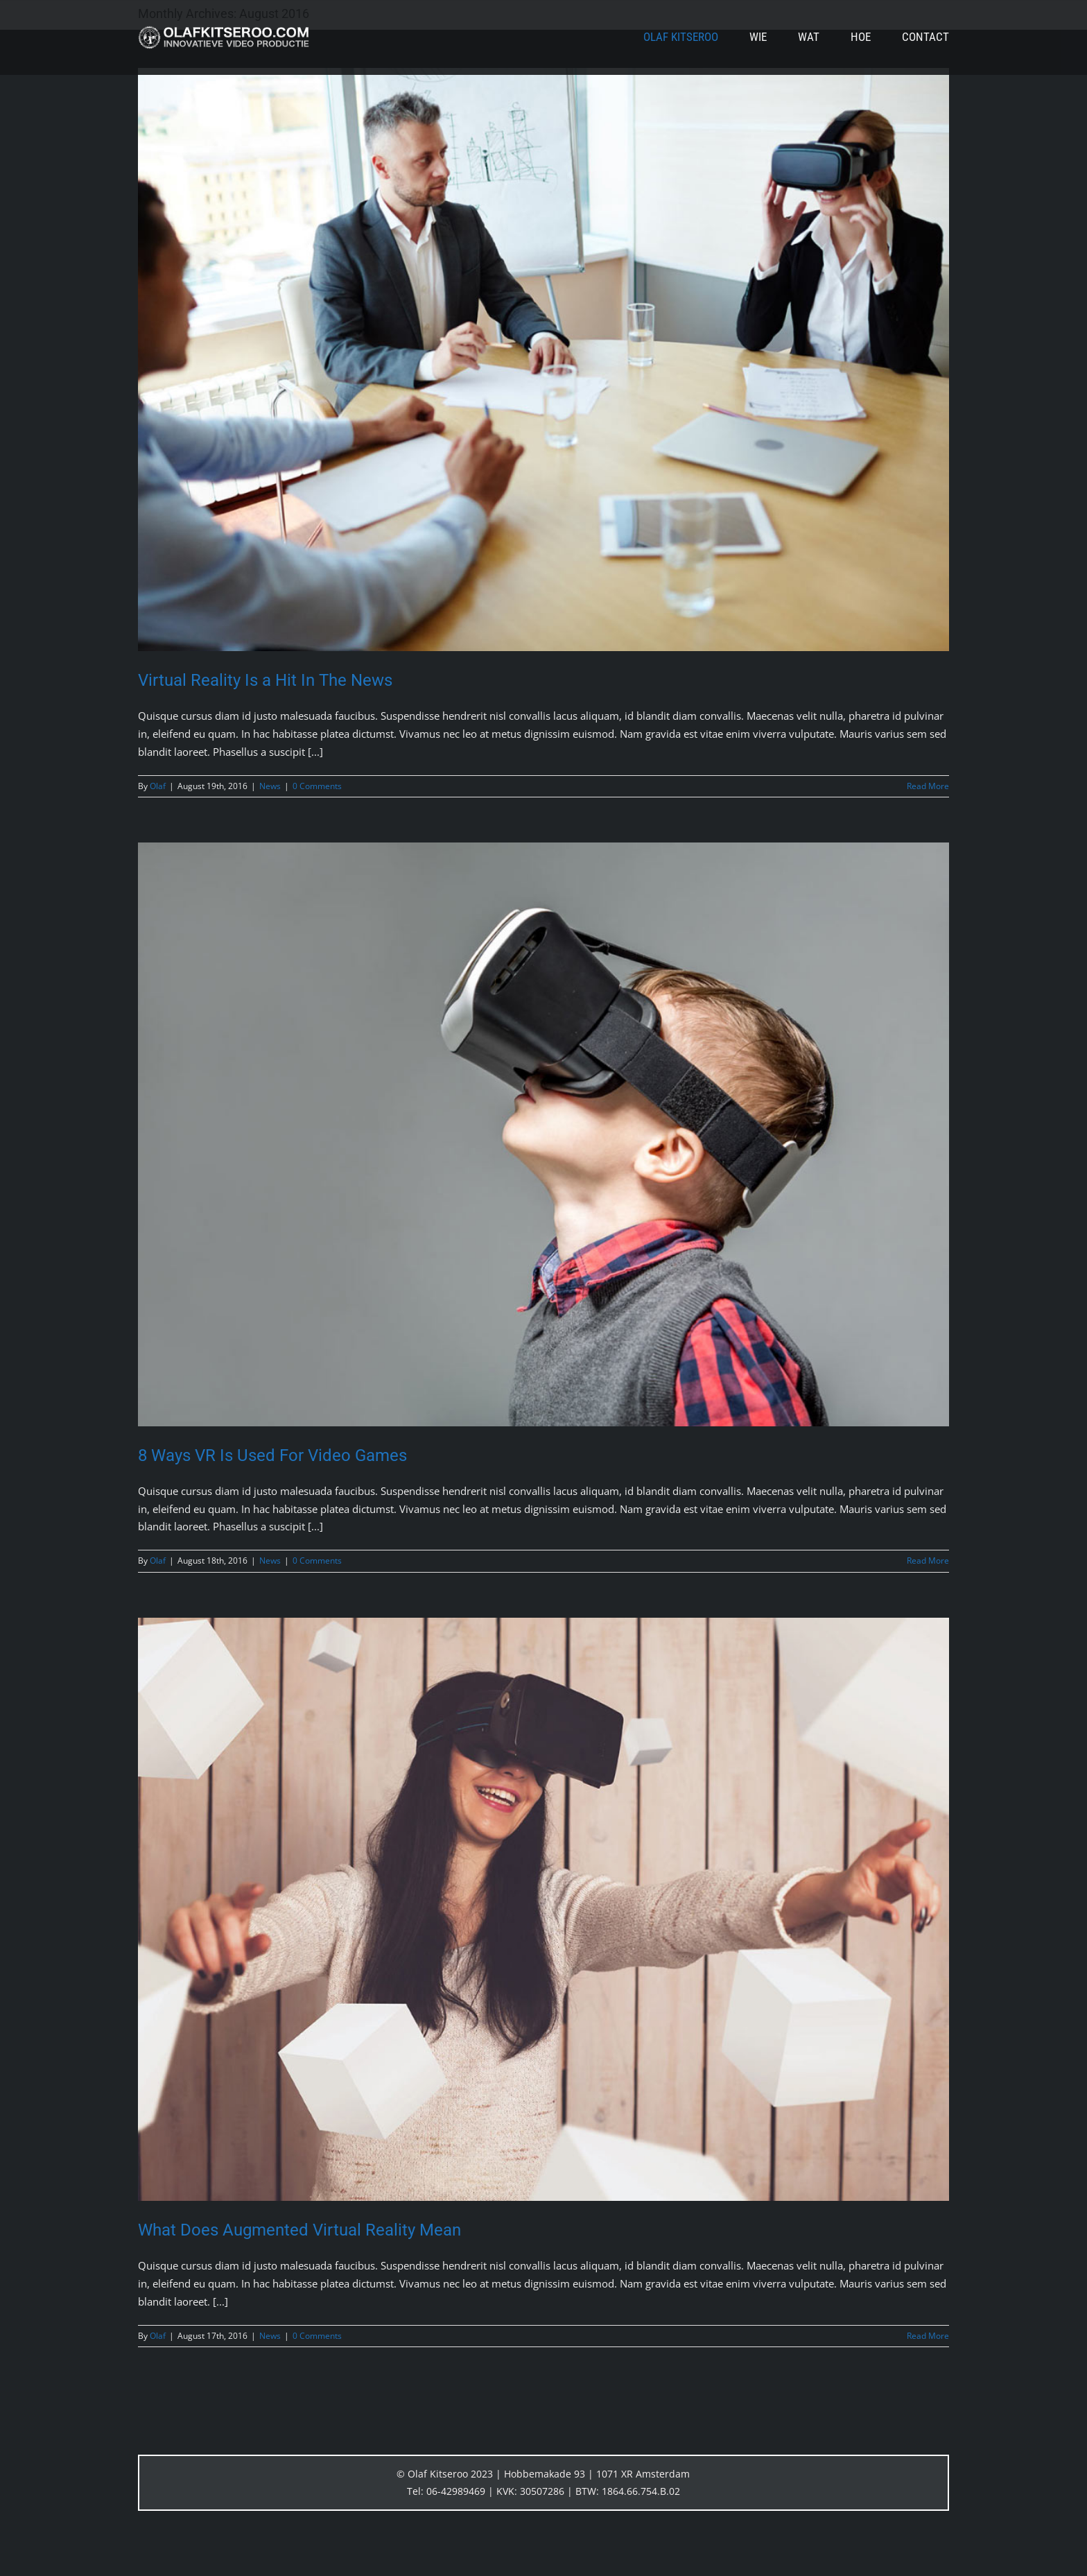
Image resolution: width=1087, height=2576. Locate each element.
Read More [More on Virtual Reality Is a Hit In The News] (928, 786)
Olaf (158, 786)
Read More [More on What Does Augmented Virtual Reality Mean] (928, 2336)
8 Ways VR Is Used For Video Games (272, 1455)
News (270, 786)
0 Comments (317, 786)
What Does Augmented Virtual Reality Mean (299, 2230)
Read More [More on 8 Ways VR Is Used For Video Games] (928, 1560)
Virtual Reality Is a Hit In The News (265, 680)
